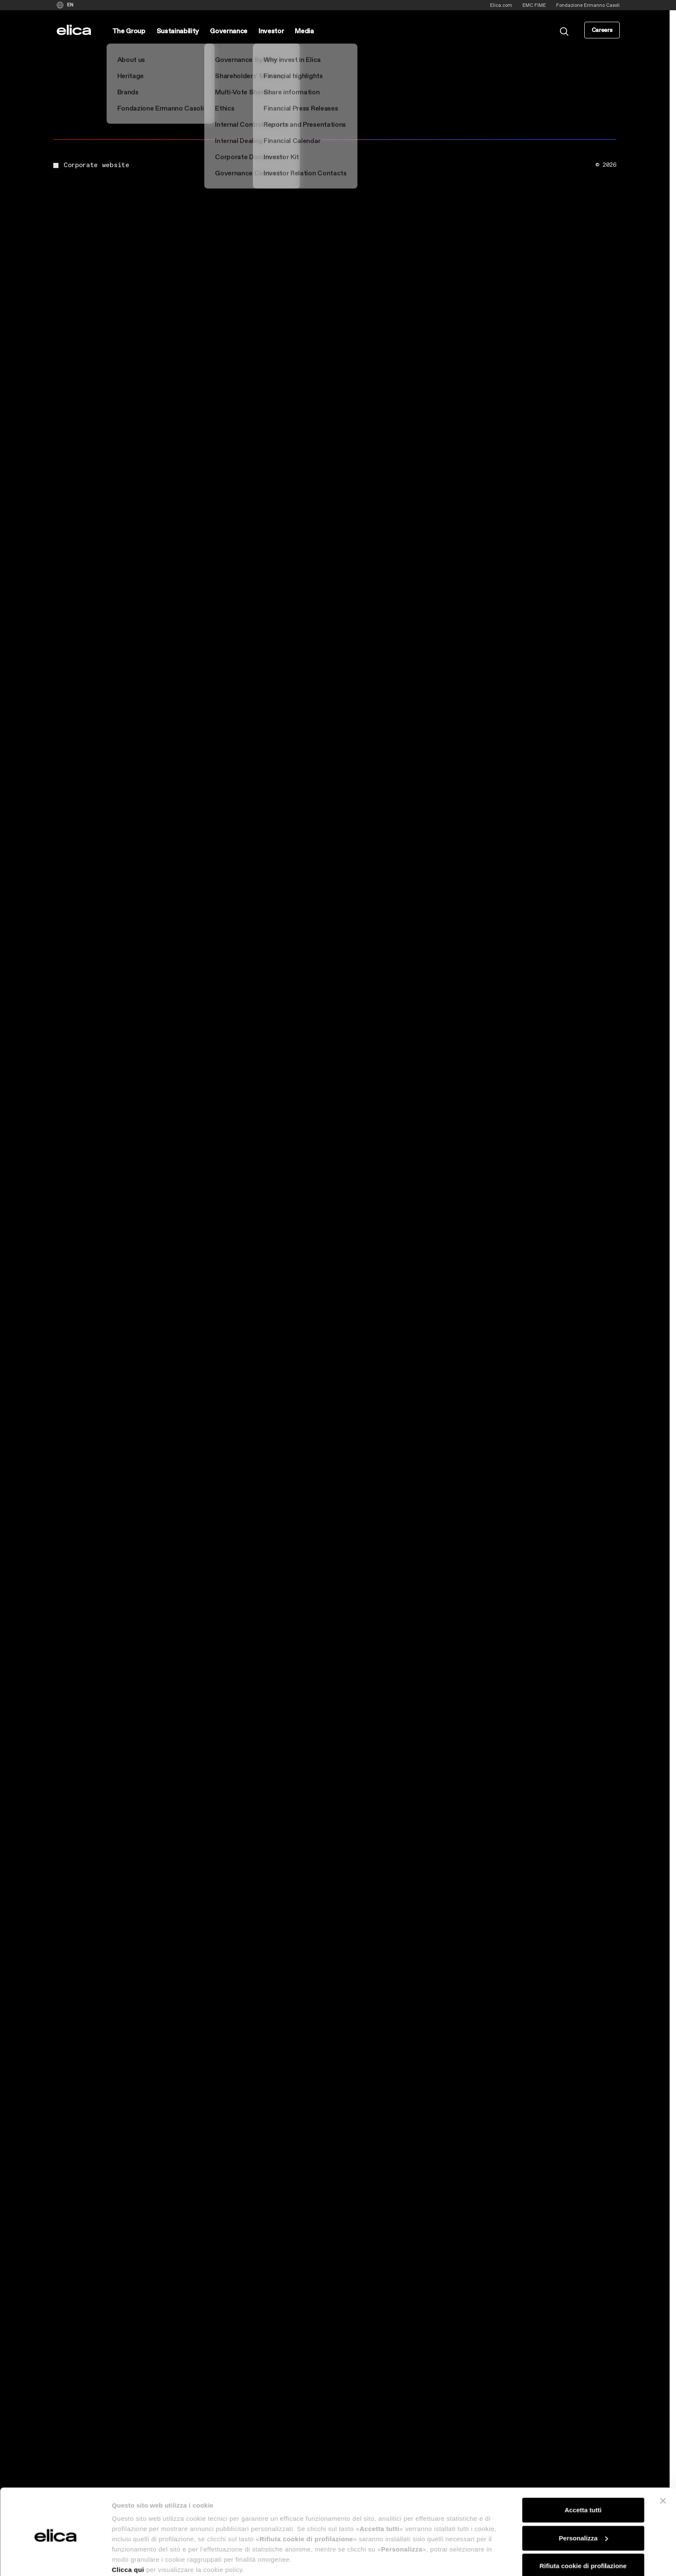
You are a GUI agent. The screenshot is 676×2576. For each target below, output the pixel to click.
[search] (564, 31)
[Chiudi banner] (663, 2467)
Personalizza (583, 2503)
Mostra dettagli (135, 2559)
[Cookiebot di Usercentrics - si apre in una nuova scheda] (55, 2559)
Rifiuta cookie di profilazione (583, 2531)
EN (70, 5)
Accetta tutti (583, 2476)
